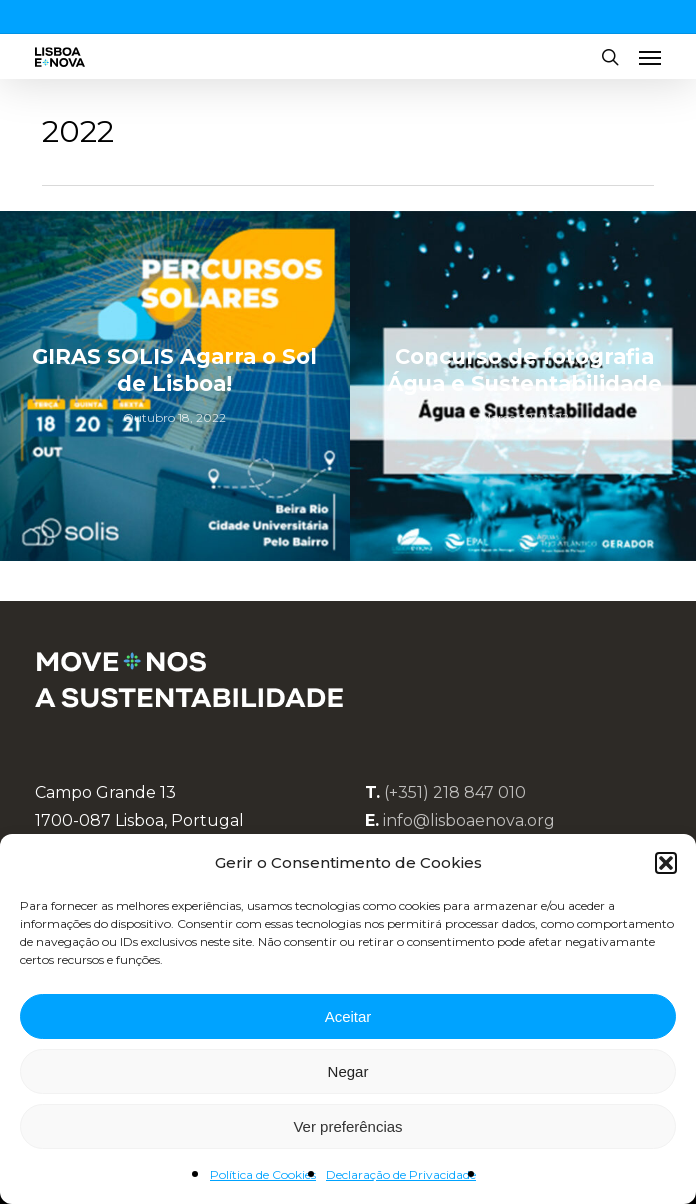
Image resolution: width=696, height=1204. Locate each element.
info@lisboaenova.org (469, 820)
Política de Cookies (263, 1174)
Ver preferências (347, 1126)
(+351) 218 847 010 (455, 792)
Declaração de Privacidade (401, 1174)
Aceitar (348, 1016)
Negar (348, 1071)
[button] (666, 863)
